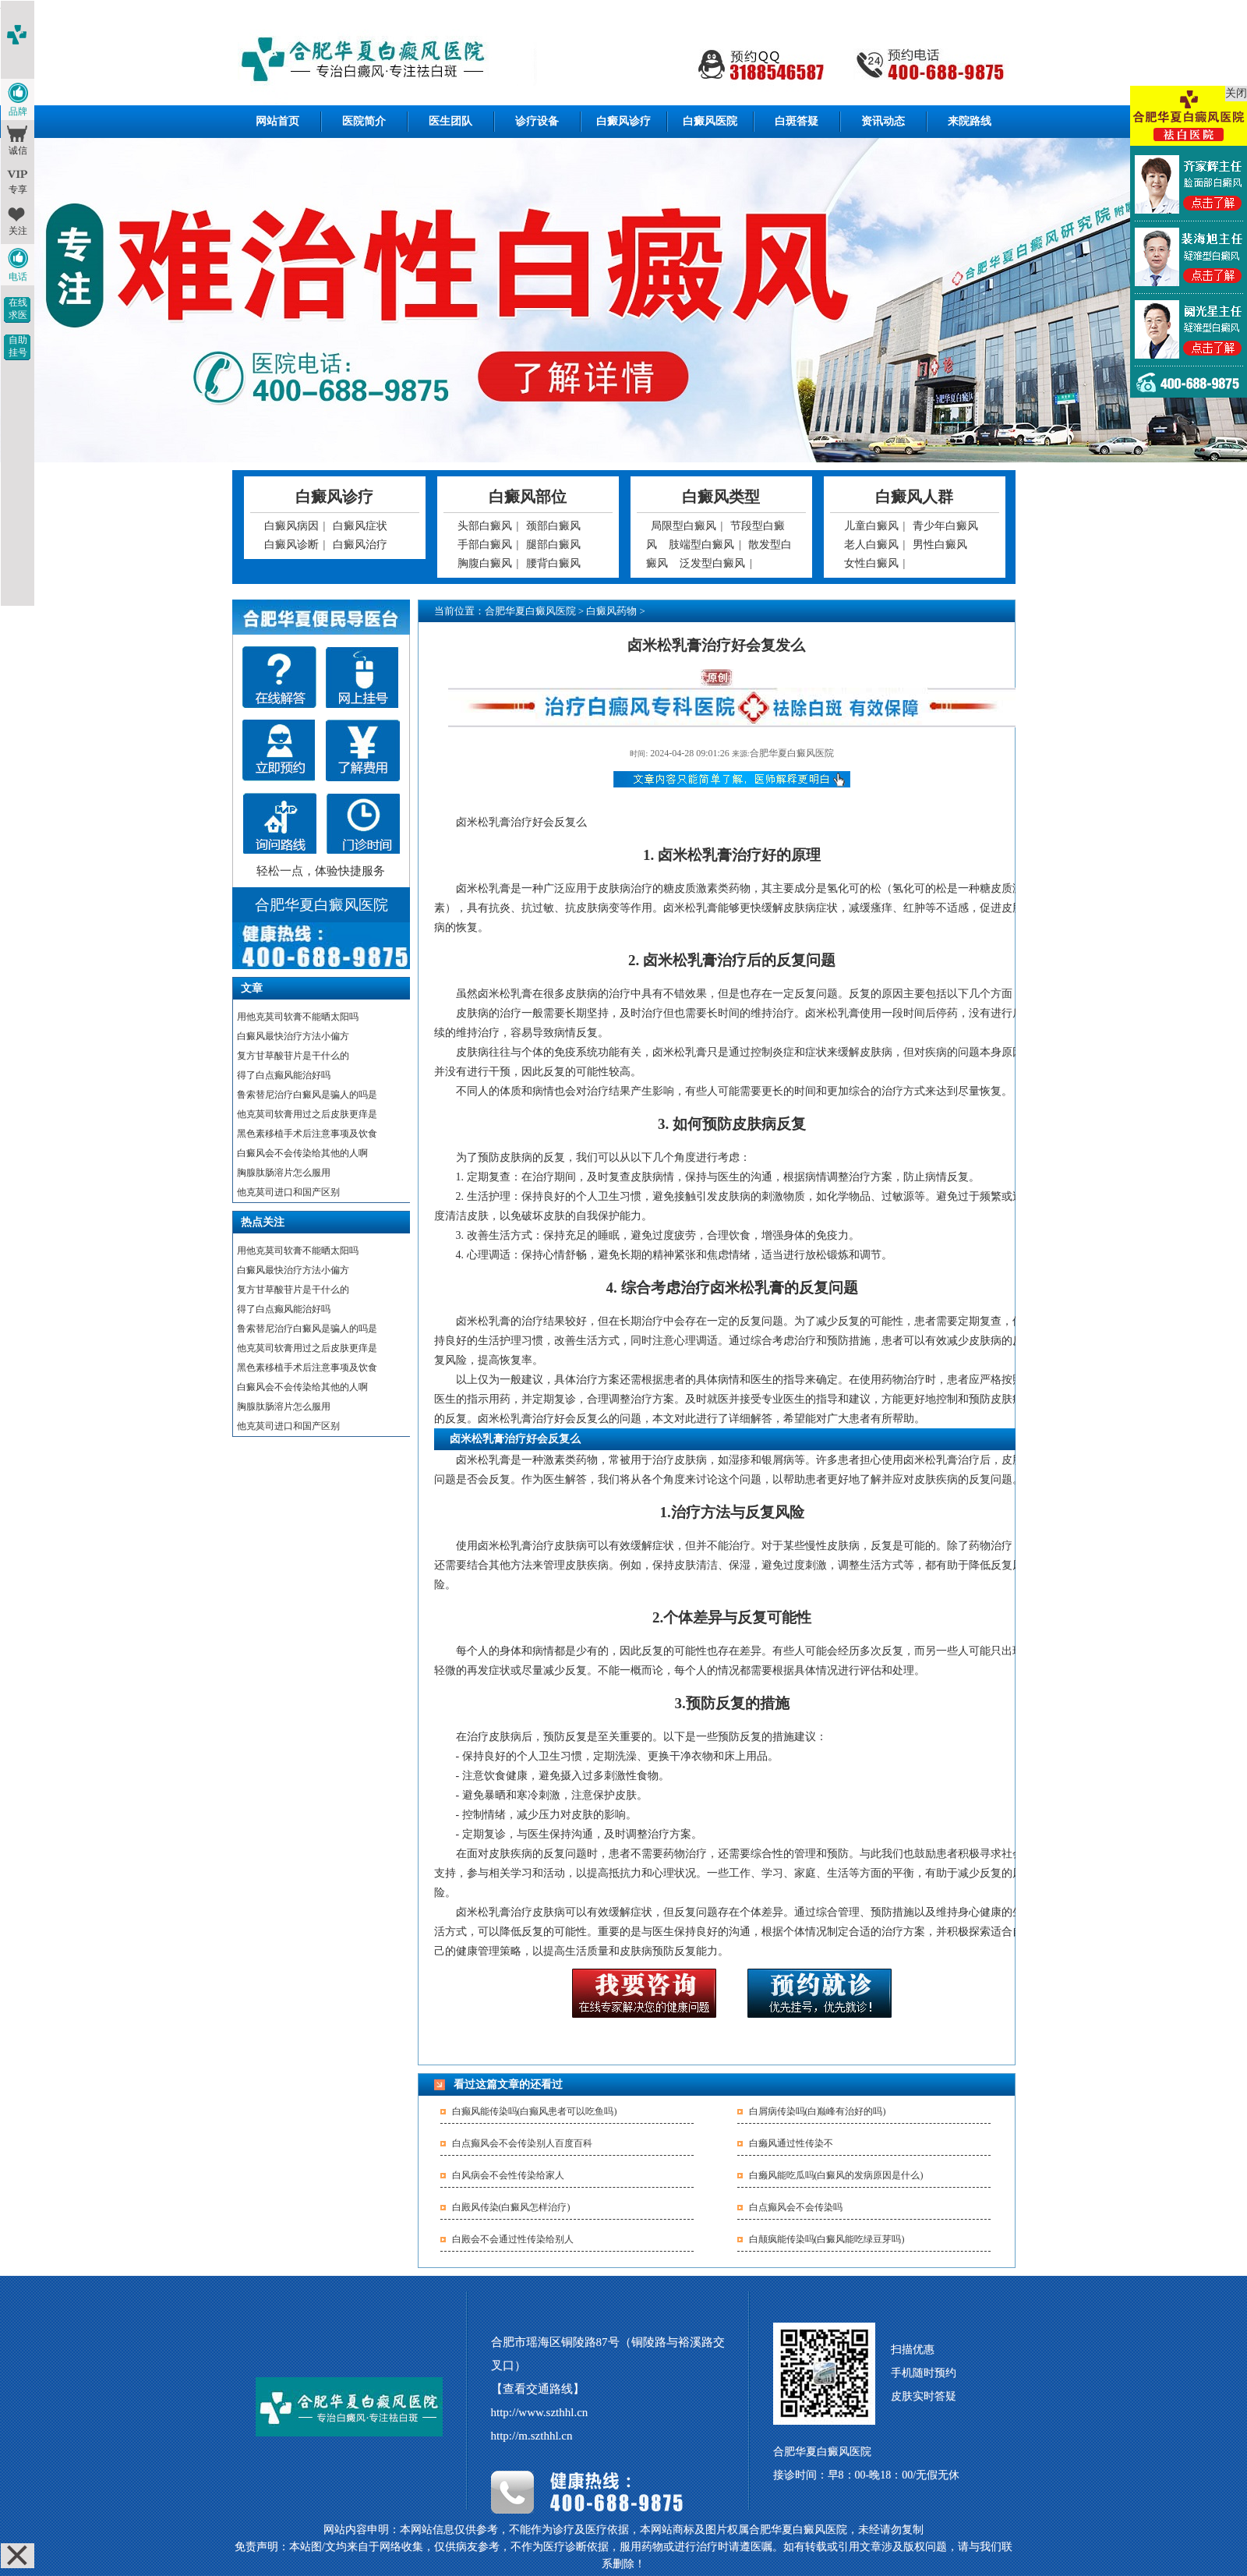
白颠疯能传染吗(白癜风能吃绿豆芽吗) (827, 2239)
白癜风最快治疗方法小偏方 (293, 1036)
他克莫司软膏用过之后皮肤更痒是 (307, 1114)
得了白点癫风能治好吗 (283, 1075)
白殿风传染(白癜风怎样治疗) (511, 2207)
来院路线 (969, 121)
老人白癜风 (871, 544)
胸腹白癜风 (484, 563)
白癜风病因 (291, 526)
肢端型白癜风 (701, 544)
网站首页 (277, 121)
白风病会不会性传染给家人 (508, 2175)
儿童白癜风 (871, 526)
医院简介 (364, 121)
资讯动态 (883, 121)
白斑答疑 (796, 121)
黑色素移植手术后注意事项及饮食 (307, 1133)
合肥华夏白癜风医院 (530, 611)
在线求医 (18, 308)
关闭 (1236, 93)
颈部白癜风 (553, 526)
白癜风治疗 (360, 544)
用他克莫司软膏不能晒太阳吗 (298, 1016)
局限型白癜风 (683, 526)
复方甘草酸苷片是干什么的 (293, 1055)
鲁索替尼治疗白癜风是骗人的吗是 (307, 1094)
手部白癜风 (484, 544)
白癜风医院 (710, 121)
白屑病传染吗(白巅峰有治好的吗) (817, 2111)
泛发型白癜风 (712, 563)
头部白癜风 (484, 526)
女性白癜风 (871, 563)
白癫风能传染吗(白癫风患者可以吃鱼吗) (534, 2111)
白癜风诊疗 (623, 121)
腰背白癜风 (553, 563)
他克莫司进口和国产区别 (288, 1192)
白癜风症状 (360, 526)
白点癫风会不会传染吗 (796, 2207)
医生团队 (450, 121)
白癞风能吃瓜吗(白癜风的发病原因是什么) (836, 2175)
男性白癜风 (940, 544)
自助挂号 (18, 346)
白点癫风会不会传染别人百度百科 (522, 2143)
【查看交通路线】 (538, 2389)
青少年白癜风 (945, 526)
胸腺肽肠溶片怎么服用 (283, 1172)
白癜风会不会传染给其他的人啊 (302, 1153)
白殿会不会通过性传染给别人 (513, 2239)
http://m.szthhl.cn (532, 2435)
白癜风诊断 (291, 544)
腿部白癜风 (553, 544)
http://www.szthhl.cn (539, 2412)
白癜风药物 (611, 611)
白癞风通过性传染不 (791, 2143)
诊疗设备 (537, 121)
